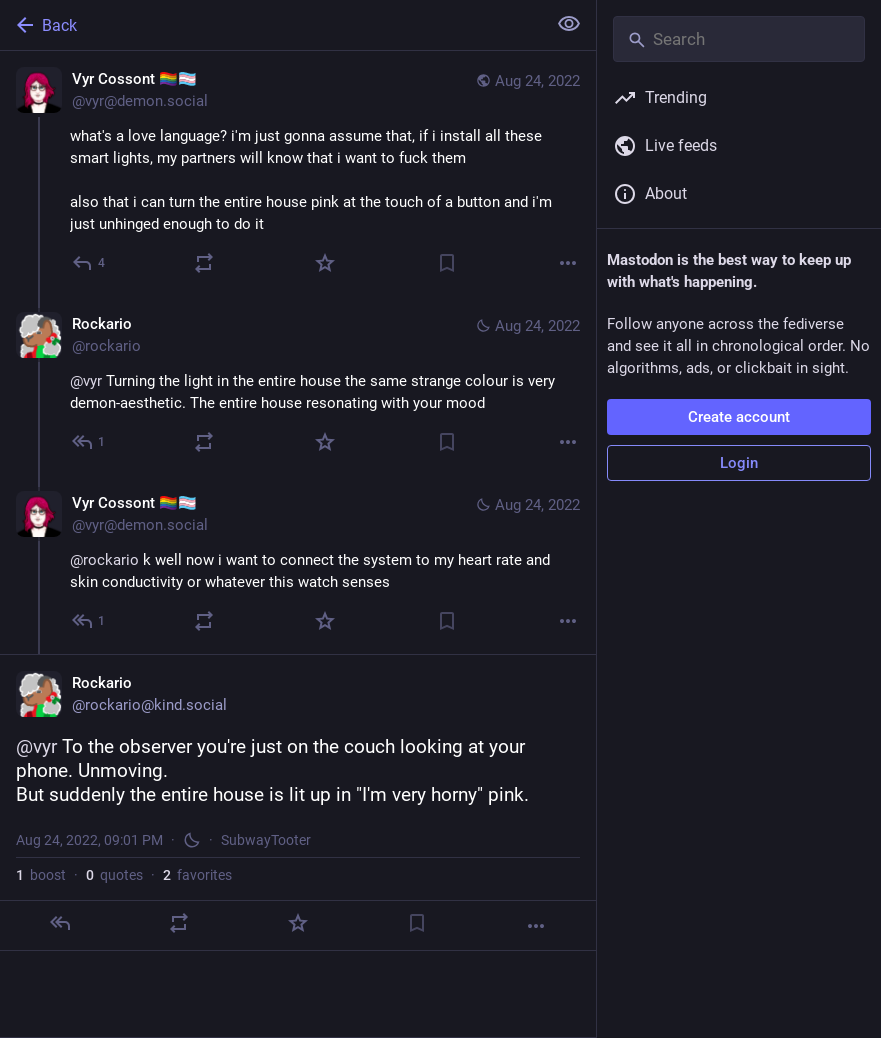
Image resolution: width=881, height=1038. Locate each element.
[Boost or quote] (204, 263)
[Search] (739, 39)
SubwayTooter (266, 840)
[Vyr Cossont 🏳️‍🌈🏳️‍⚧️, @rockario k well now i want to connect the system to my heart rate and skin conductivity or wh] (298, 564)
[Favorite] (325, 263)
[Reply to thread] (89, 442)
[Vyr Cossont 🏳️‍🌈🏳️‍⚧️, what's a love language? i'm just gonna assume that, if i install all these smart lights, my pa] (298, 173)
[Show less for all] (569, 24)
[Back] (271, 25)
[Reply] (89, 263)
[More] (568, 263)
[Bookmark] (447, 263)
